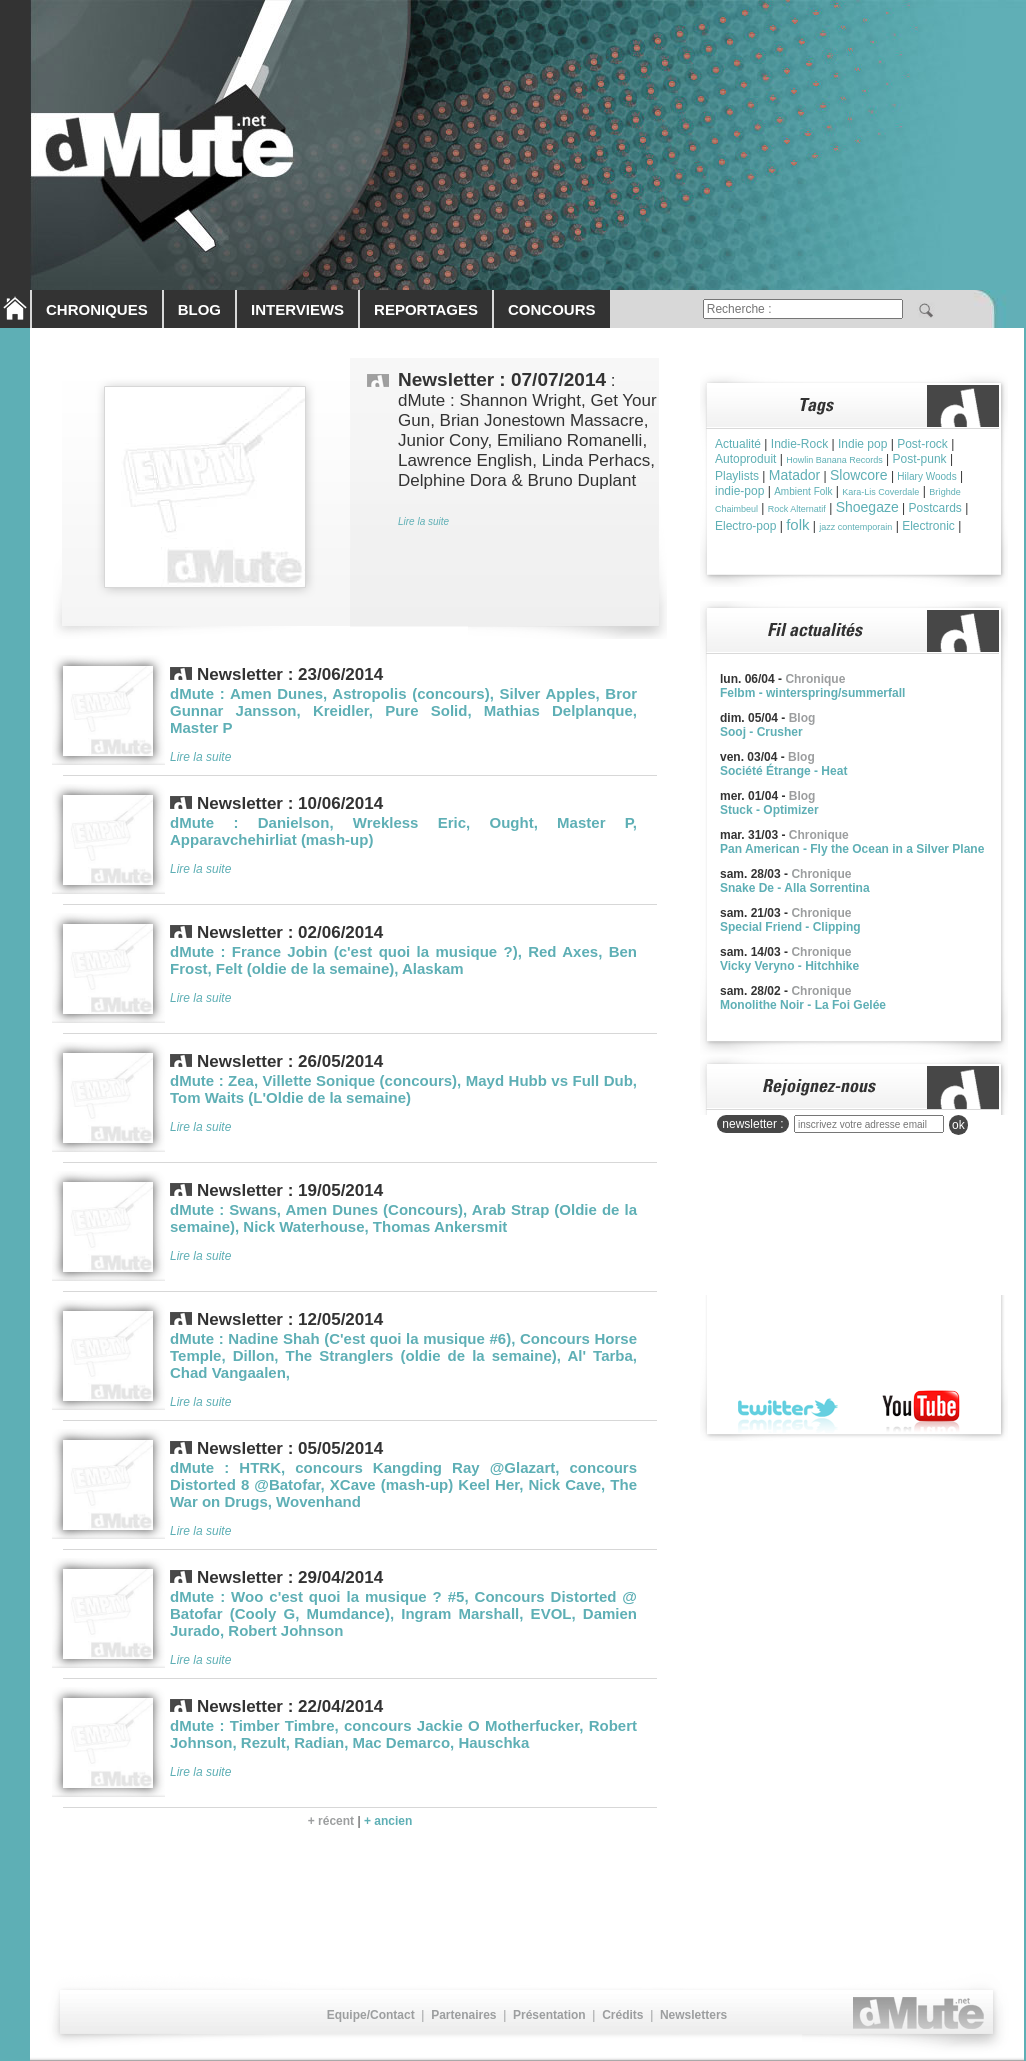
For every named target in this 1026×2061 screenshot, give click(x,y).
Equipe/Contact (371, 2015)
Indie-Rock (799, 444)
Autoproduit (745, 459)
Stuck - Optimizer (769, 810)
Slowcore (859, 475)
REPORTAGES (426, 309)
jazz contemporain (855, 527)
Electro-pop (745, 526)
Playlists (737, 476)
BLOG (199, 309)
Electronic (928, 526)
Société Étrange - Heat (783, 771)
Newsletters (693, 2015)
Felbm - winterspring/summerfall (812, 693)
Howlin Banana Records (834, 460)
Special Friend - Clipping (790, 927)
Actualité (738, 444)
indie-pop (739, 491)
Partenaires (463, 2015)
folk (797, 524)
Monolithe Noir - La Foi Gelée (803, 1005)
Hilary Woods (926, 476)
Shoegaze (867, 507)
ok (958, 1125)
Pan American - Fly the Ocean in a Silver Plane (852, 849)
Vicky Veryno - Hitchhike (789, 966)
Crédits (622, 2015)
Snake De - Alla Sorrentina (795, 888)
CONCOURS (552, 309)
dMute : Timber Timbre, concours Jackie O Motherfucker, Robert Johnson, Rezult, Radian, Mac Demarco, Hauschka (403, 1734)
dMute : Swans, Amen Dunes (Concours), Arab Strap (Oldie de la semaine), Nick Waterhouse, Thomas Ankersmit (403, 1218)
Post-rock (922, 444)
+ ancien (388, 1821)
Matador (794, 475)
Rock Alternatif (797, 509)
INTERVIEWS (297, 309)
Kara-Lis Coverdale (880, 492)
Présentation (549, 2015)
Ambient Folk (803, 491)
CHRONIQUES (97, 309)
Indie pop (862, 444)
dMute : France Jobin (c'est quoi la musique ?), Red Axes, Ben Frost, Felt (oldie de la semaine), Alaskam (403, 960)
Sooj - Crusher (761, 732)
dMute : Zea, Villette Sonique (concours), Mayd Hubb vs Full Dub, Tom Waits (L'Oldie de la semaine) (403, 1089)
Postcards (935, 508)
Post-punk (920, 459)
